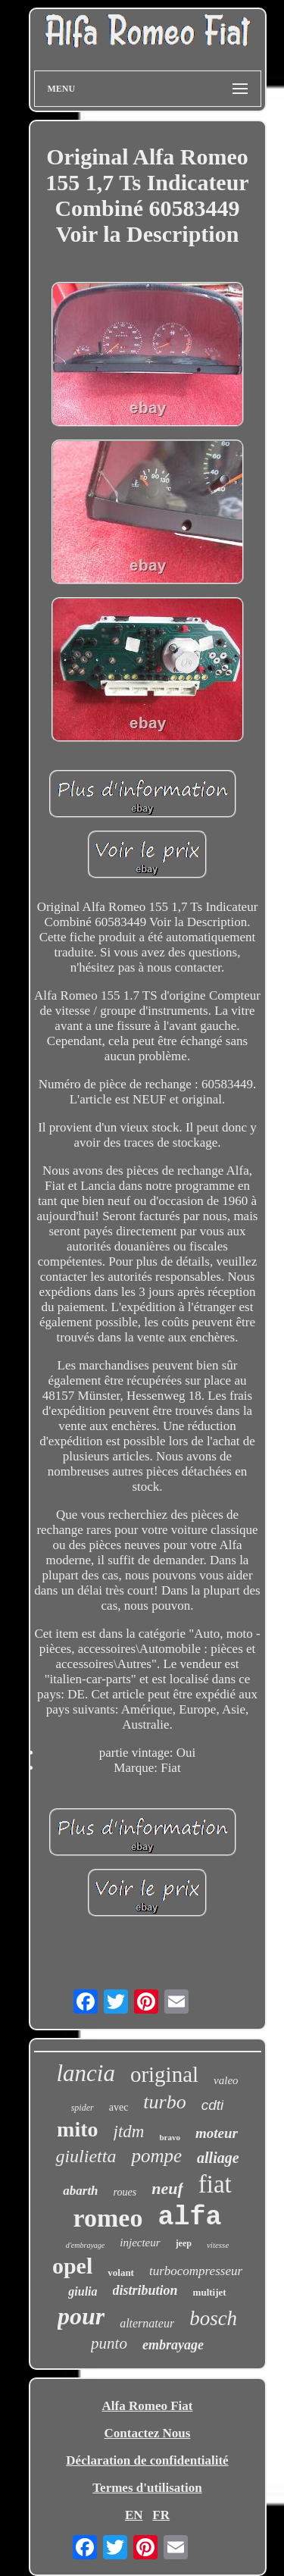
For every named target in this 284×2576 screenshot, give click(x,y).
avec (119, 2107)
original (164, 2074)
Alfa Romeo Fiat (147, 2406)
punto (109, 2343)
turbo (164, 2102)
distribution (145, 2290)
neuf (167, 2188)
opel (72, 2265)
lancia (85, 2073)
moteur (216, 2133)
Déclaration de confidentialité (147, 2460)
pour (81, 2316)
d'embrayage (85, 2245)
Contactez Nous (148, 2433)
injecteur (140, 2242)
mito (77, 2129)
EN (134, 2515)
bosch (213, 2318)
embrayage (173, 2344)
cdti (212, 2105)
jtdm (129, 2131)
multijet (209, 2292)
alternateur (147, 2323)
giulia (82, 2291)
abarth (80, 2190)
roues (125, 2192)
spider (82, 2107)
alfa (189, 2217)
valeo (226, 2080)
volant (121, 2272)
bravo (169, 2137)
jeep (184, 2243)
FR (161, 2515)
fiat (215, 2184)
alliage (218, 2157)
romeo (108, 2218)
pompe (156, 2156)
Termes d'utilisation (146, 2488)
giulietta (85, 2156)
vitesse (218, 2244)
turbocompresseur (195, 2271)
